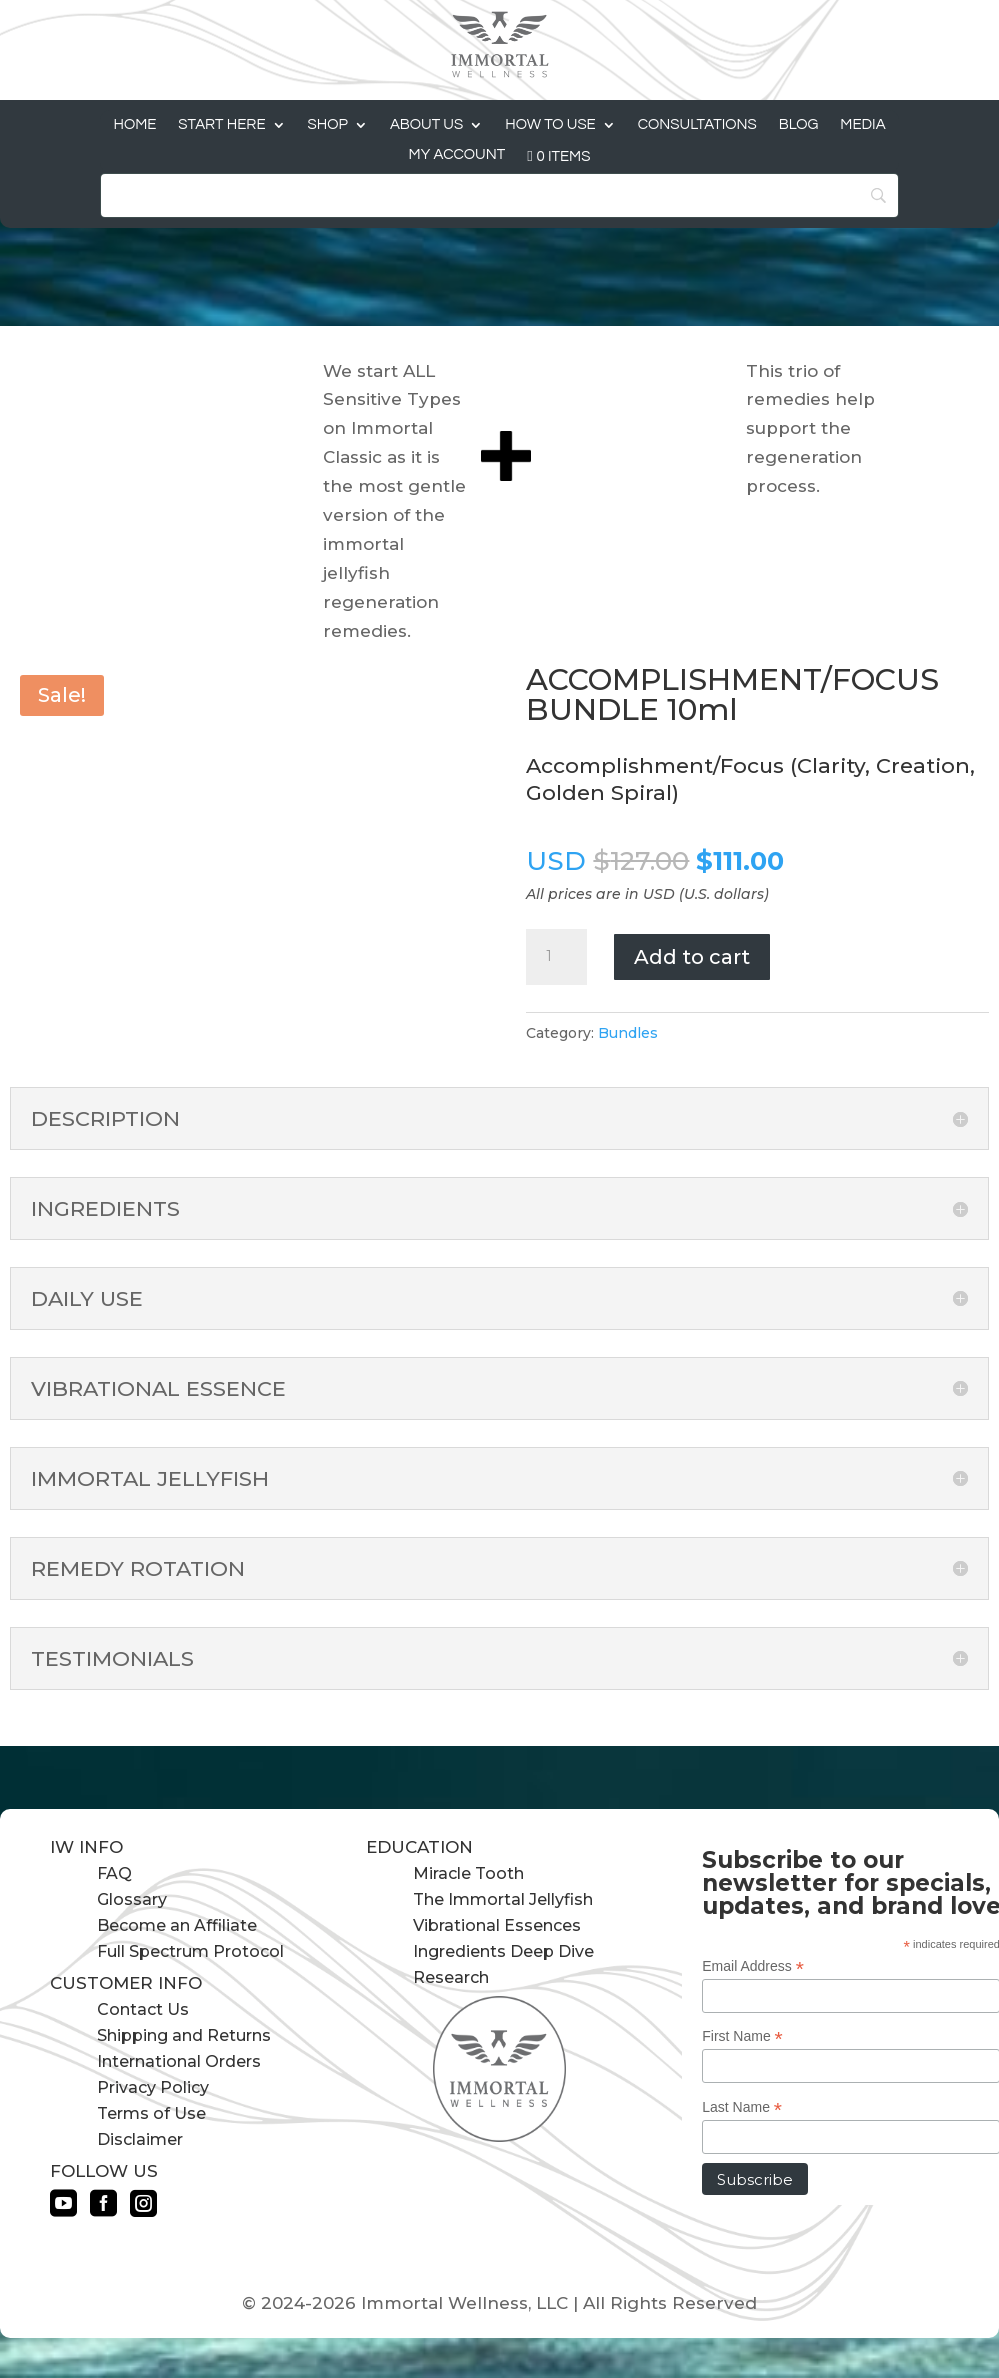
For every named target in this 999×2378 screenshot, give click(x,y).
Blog (799, 125)
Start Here (221, 125)
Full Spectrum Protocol (190, 1951)
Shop (328, 125)
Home (134, 125)
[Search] (499, 195)
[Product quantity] (556, 957)
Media (862, 125)
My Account (457, 155)
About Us (426, 125)
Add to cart (692, 957)
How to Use (550, 125)
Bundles (628, 1033)
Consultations (697, 125)
